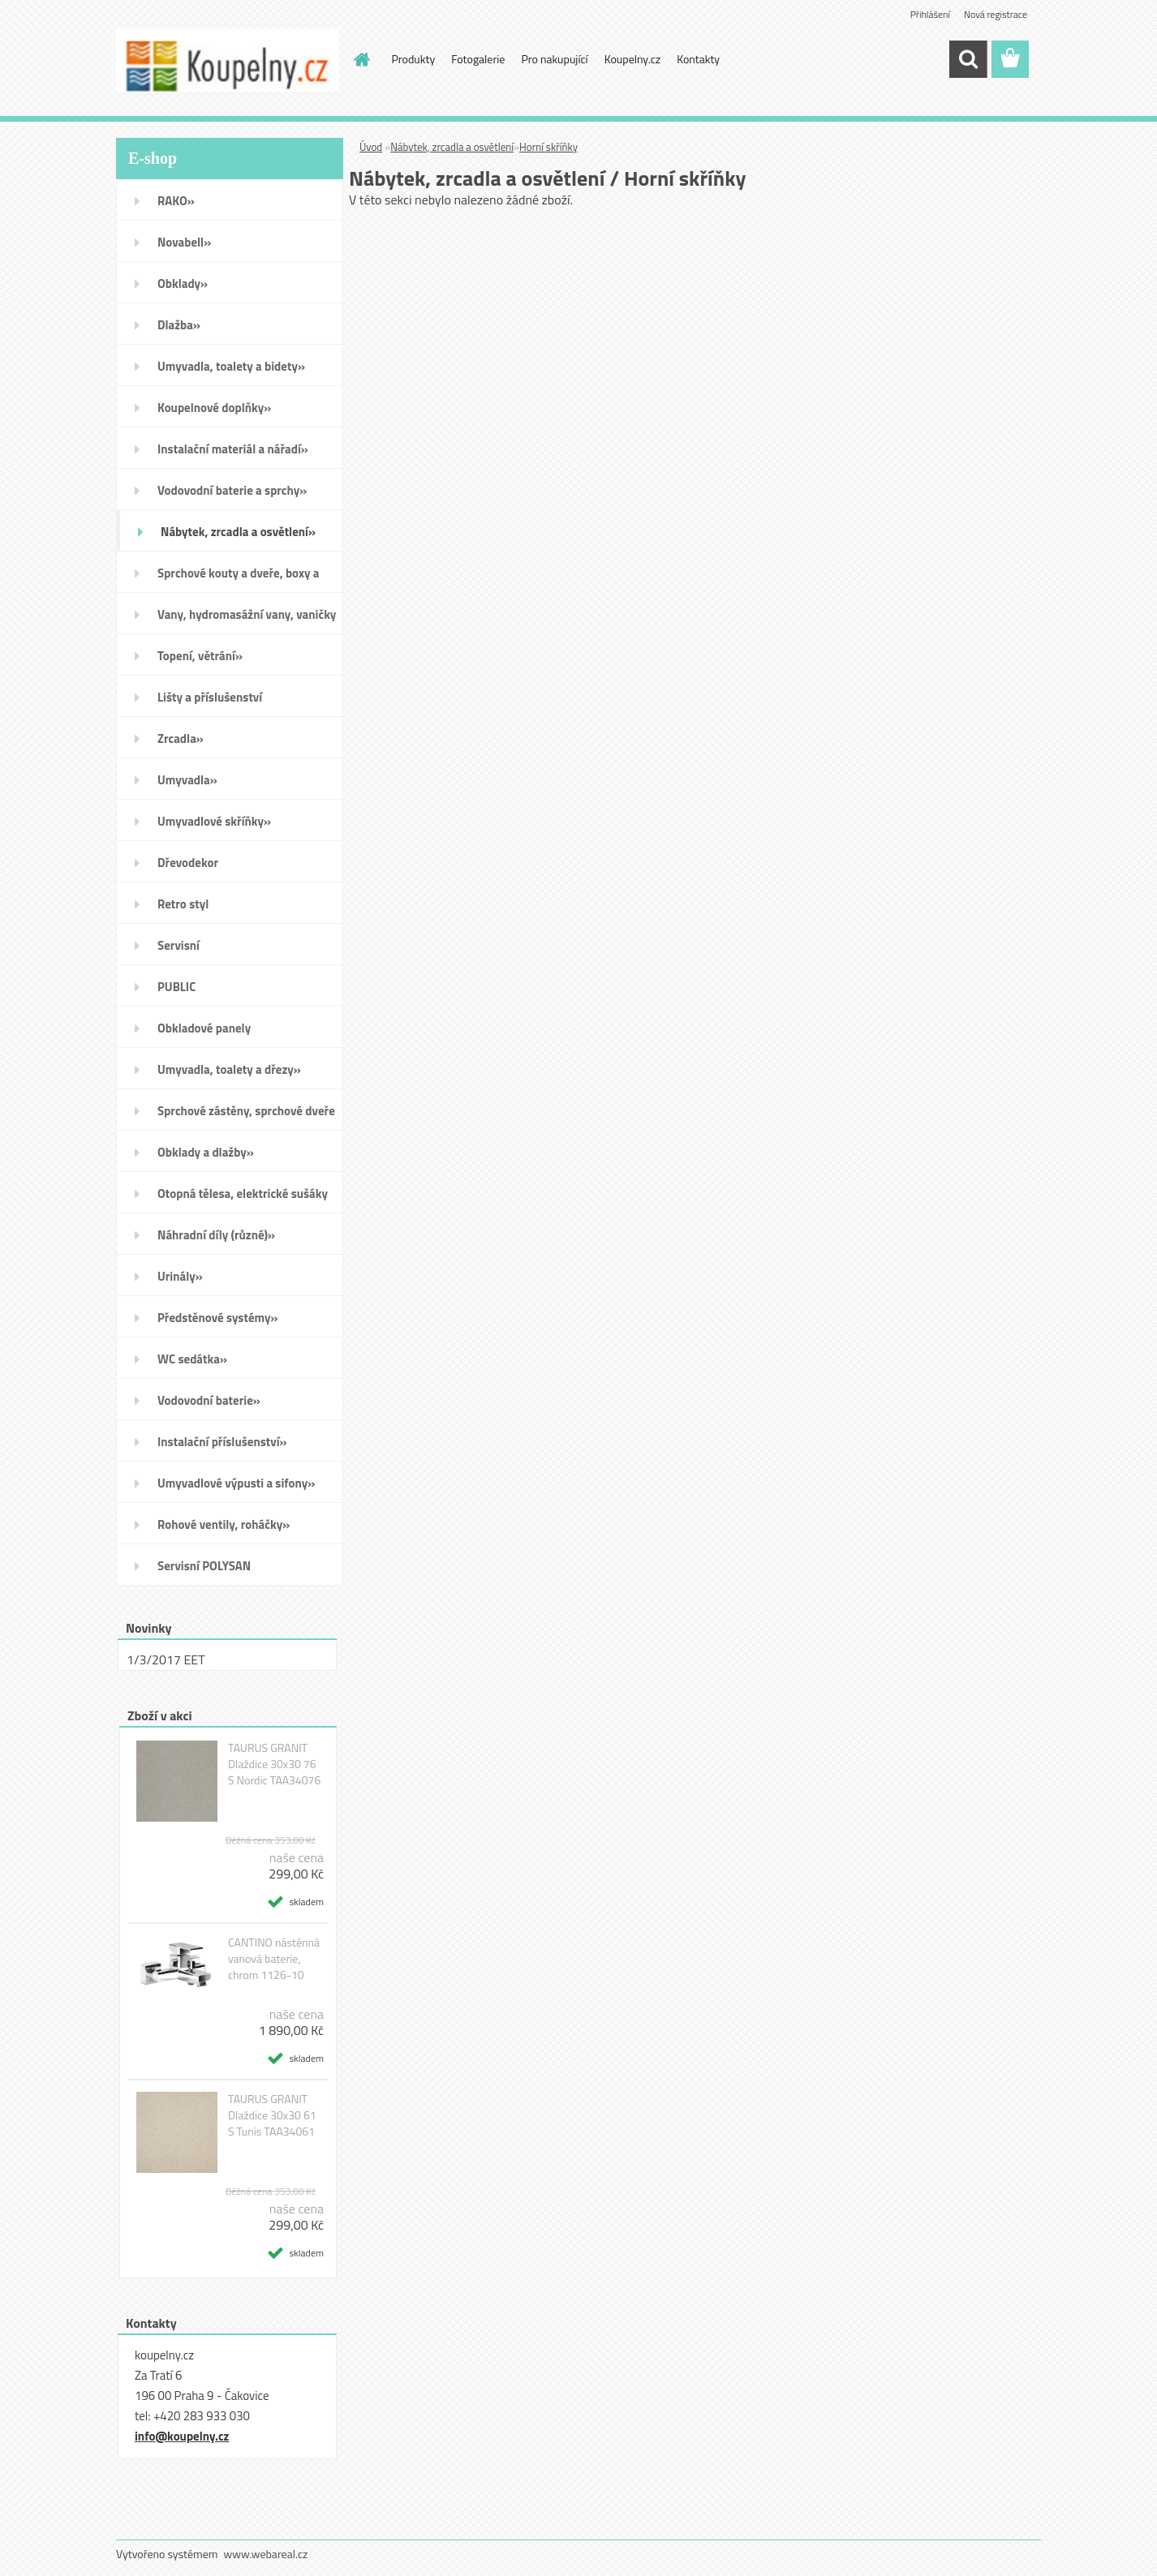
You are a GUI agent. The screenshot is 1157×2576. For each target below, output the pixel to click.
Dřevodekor (187, 862)
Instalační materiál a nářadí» (232, 449)
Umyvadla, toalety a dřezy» (229, 1069)
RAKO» (176, 200)
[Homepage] (361, 59)
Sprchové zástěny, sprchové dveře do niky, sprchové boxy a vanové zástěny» (246, 1116)
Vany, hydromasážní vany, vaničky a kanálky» (246, 619)
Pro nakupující (554, 58)
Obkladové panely (204, 1028)
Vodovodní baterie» (208, 1400)
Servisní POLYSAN (204, 1565)
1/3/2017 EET (166, 1659)
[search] (968, 59)
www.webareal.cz (266, 2553)
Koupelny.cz (632, 58)
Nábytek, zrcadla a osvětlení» (238, 531)
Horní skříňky (548, 147)
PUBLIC (176, 986)
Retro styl (183, 904)
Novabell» (184, 242)
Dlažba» (178, 325)
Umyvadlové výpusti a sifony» (236, 1483)
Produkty (414, 58)
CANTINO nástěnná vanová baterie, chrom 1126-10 (274, 1958)
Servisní (178, 945)
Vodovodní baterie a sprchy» (232, 490)
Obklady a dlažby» (205, 1152)
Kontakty (698, 58)
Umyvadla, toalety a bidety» (231, 366)
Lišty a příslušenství (209, 697)
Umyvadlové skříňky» (214, 821)
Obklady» (182, 283)
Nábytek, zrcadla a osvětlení (452, 147)
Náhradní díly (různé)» (216, 1235)
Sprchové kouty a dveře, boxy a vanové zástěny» (238, 578)
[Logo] (227, 60)
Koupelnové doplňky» (214, 407)
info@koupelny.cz (182, 2436)
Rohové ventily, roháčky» (223, 1524)
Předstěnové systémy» (217, 1317)
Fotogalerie (478, 58)
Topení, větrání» (200, 655)
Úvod (370, 147)
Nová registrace (995, 14)
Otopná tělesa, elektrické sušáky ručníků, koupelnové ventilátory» (244, 1198)
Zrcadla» (180, 738)
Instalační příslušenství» (222, 1441)
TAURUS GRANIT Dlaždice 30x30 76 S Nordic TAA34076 (274, 1764)
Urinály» (180, 1276)
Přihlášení (930, 14)
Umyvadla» (187, 780)
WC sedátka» (192, 1359)
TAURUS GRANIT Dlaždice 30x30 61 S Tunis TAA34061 (272, 2115)
